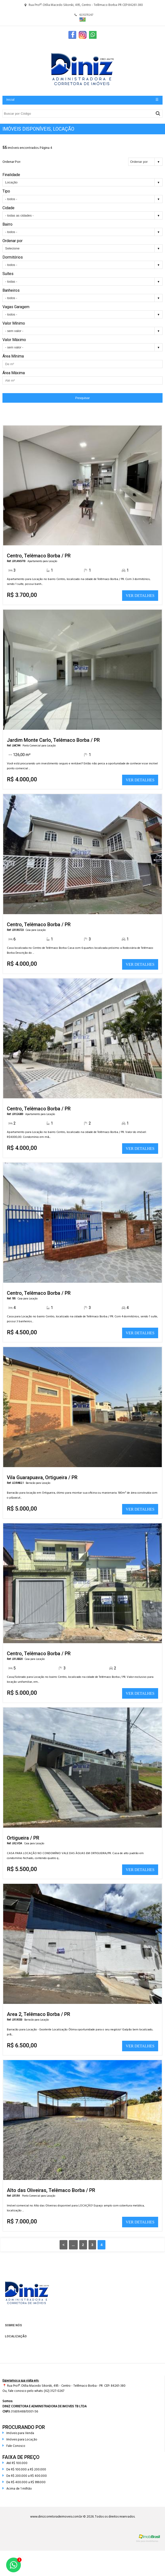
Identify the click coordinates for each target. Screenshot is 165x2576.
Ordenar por (12, 240)
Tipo (6, 191)
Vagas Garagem (15, 306)
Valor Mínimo (13, 323)
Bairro (7, 224)
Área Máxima (13, 373)
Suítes (7, 273)
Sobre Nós (13, 2325)
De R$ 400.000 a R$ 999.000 (24, 2482)
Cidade (8, 208)
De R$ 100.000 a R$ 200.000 (24, 2469)
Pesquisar (82, 398)
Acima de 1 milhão (17, 2488)
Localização (16, 2336)
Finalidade (11, 174)
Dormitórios (12, 257)
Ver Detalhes (140, 595)
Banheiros (11, 290)
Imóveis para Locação (19, 2439)
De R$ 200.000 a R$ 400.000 (24, 2476)
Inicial (10, 100)
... (73, 2245)
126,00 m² (19, 754)
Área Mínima (13, 356)
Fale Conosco (13, 2446)
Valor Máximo (14, 339)
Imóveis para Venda (18, 2433)
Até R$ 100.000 (14, 2463)
